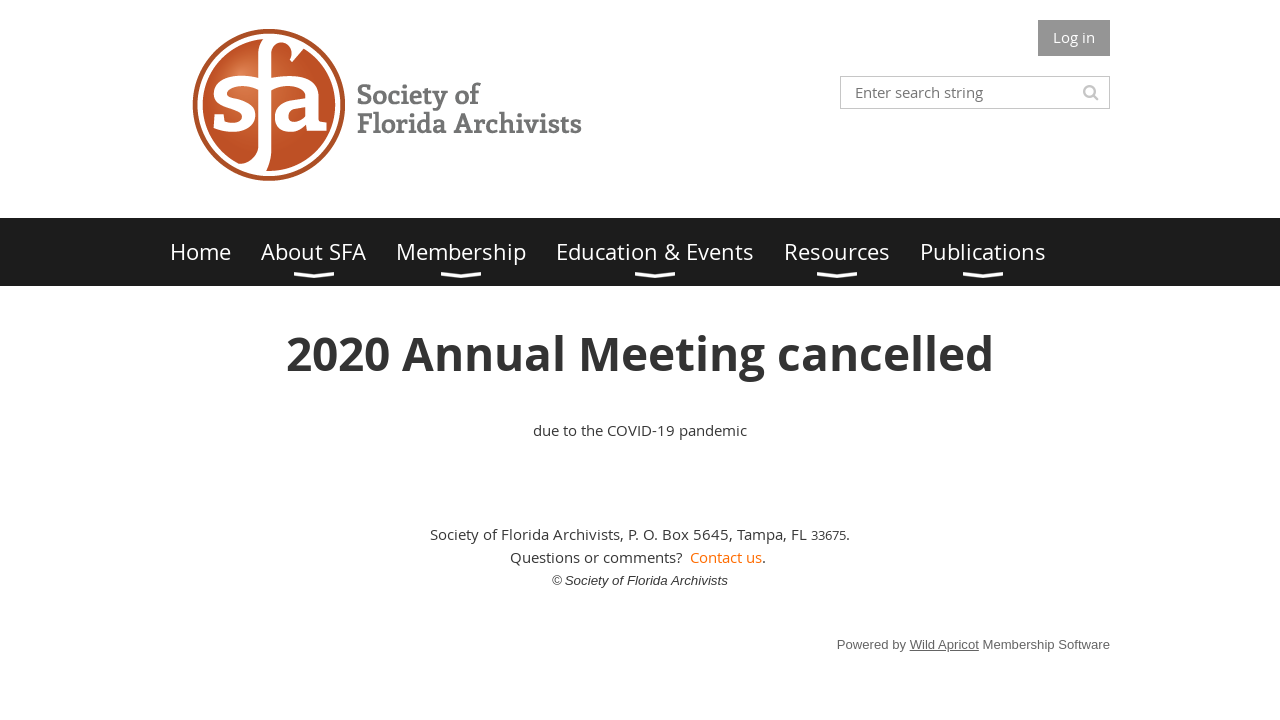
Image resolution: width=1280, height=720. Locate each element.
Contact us (726, 557)
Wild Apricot (944, 644)
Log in (1074, 37)
